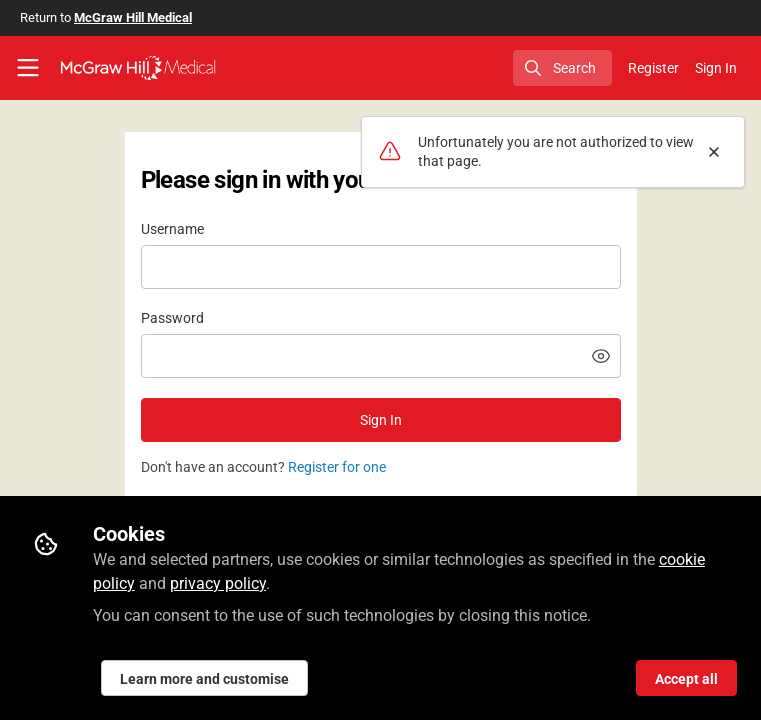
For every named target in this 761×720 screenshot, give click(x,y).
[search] (562, 68)
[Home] (138, 68)
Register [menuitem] (653, 68)
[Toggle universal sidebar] (28, 68)
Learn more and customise (204, 679)
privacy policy (218, 583)
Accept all (686, 679)
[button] (601, 356)
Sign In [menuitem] (716, 68)
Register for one (337, 467)
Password (172, 318)
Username (172, 229)
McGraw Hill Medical (133, 17)
